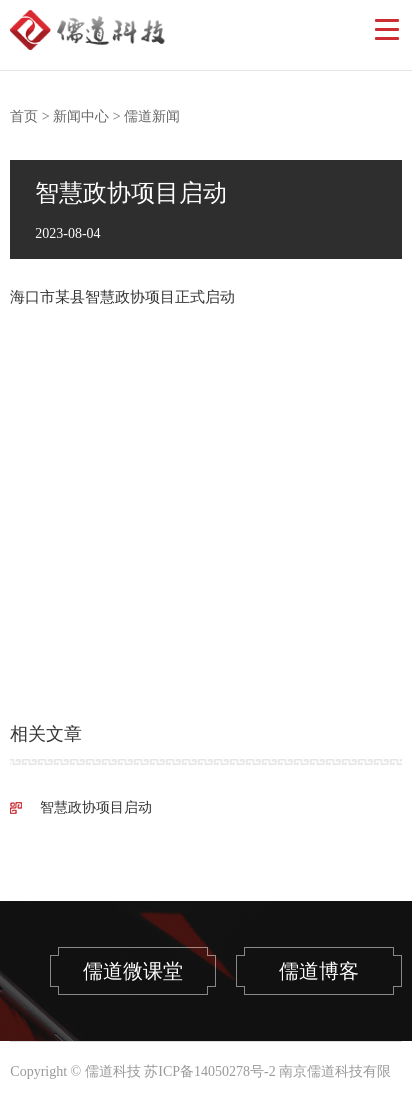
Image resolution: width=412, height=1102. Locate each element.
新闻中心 (81, 116)
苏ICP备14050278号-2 (209, 1071)
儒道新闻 (152, 116)
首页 (24, 116)
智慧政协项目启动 (96, 807)
